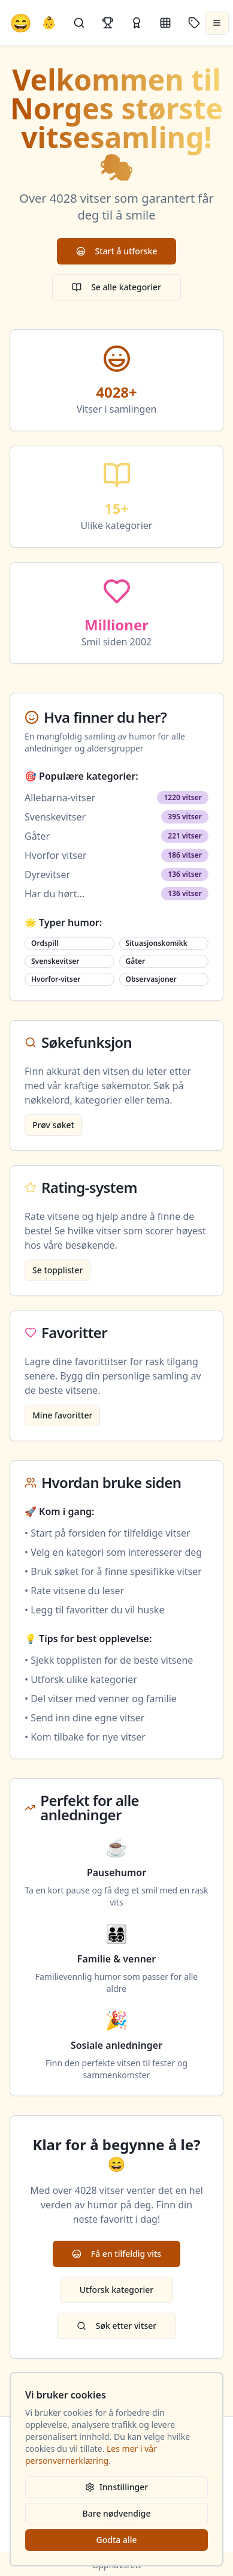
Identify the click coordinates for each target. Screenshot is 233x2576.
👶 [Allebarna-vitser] (48, 22)
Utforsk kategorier (117, 2289)
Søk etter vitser (116, 2325)
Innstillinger (116, 2487)
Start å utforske (117, 251)
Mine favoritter (62, 1415)
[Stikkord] (194, 23)
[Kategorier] (165, 23)
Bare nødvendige (117, 2513)
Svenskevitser (55, 816)
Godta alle (116, 2539)
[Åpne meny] (217, 23)
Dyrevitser (47, 874)
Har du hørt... (54, 893)
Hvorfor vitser (56, 855)
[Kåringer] (136, 23)
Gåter (37, 836)
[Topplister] (108, 23)
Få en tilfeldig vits (116, 2253)
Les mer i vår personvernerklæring (91, 2454)
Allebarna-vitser (60, 797)
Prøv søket (53, 1125)
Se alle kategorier (116, 287)
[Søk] (79, 23)
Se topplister (57, 1270)
